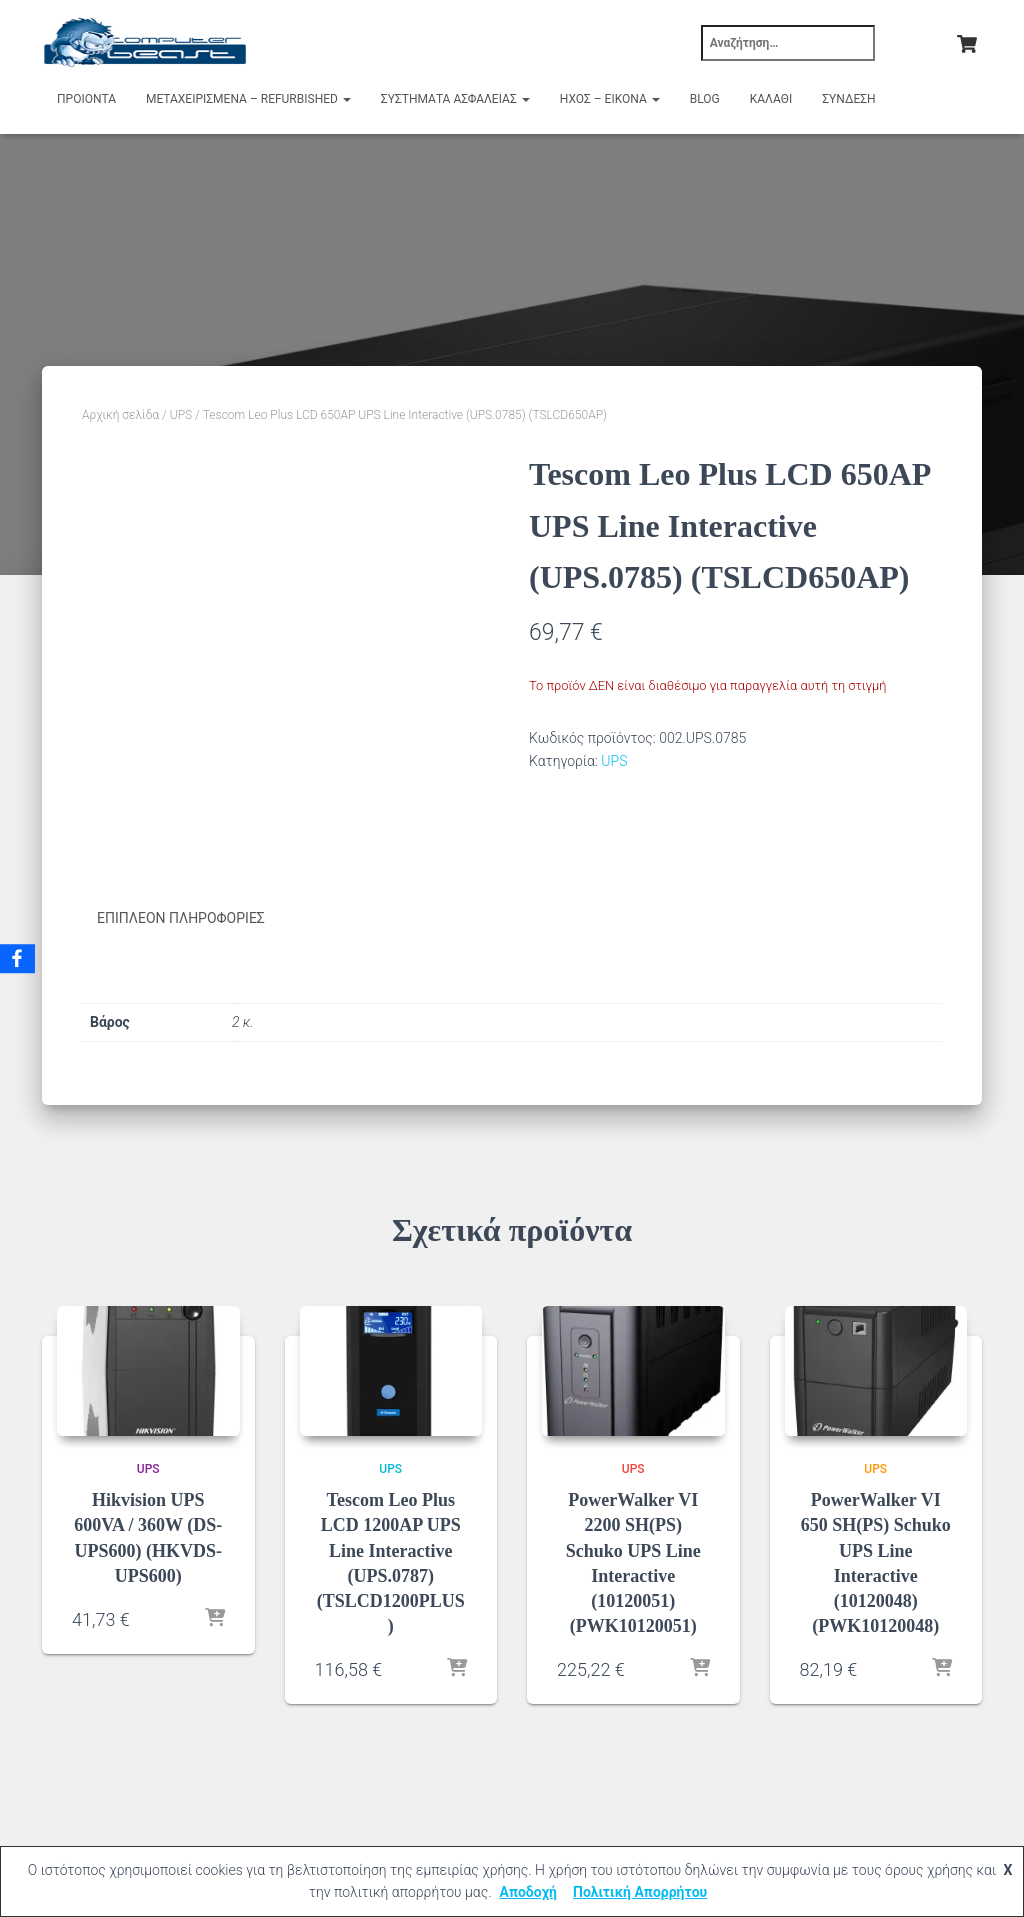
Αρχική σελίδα (120, 415)
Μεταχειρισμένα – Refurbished (248, 99)
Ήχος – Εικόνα (610, 99)
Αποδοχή (528, 1892)
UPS (181, 415)
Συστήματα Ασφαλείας (455, 99)
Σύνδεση (848, 99)
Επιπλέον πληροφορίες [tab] (181, 918)
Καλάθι (771, 99)
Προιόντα (86, 99)
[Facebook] (19, 959)
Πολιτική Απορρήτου (640, 1892)
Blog (705, 99)
